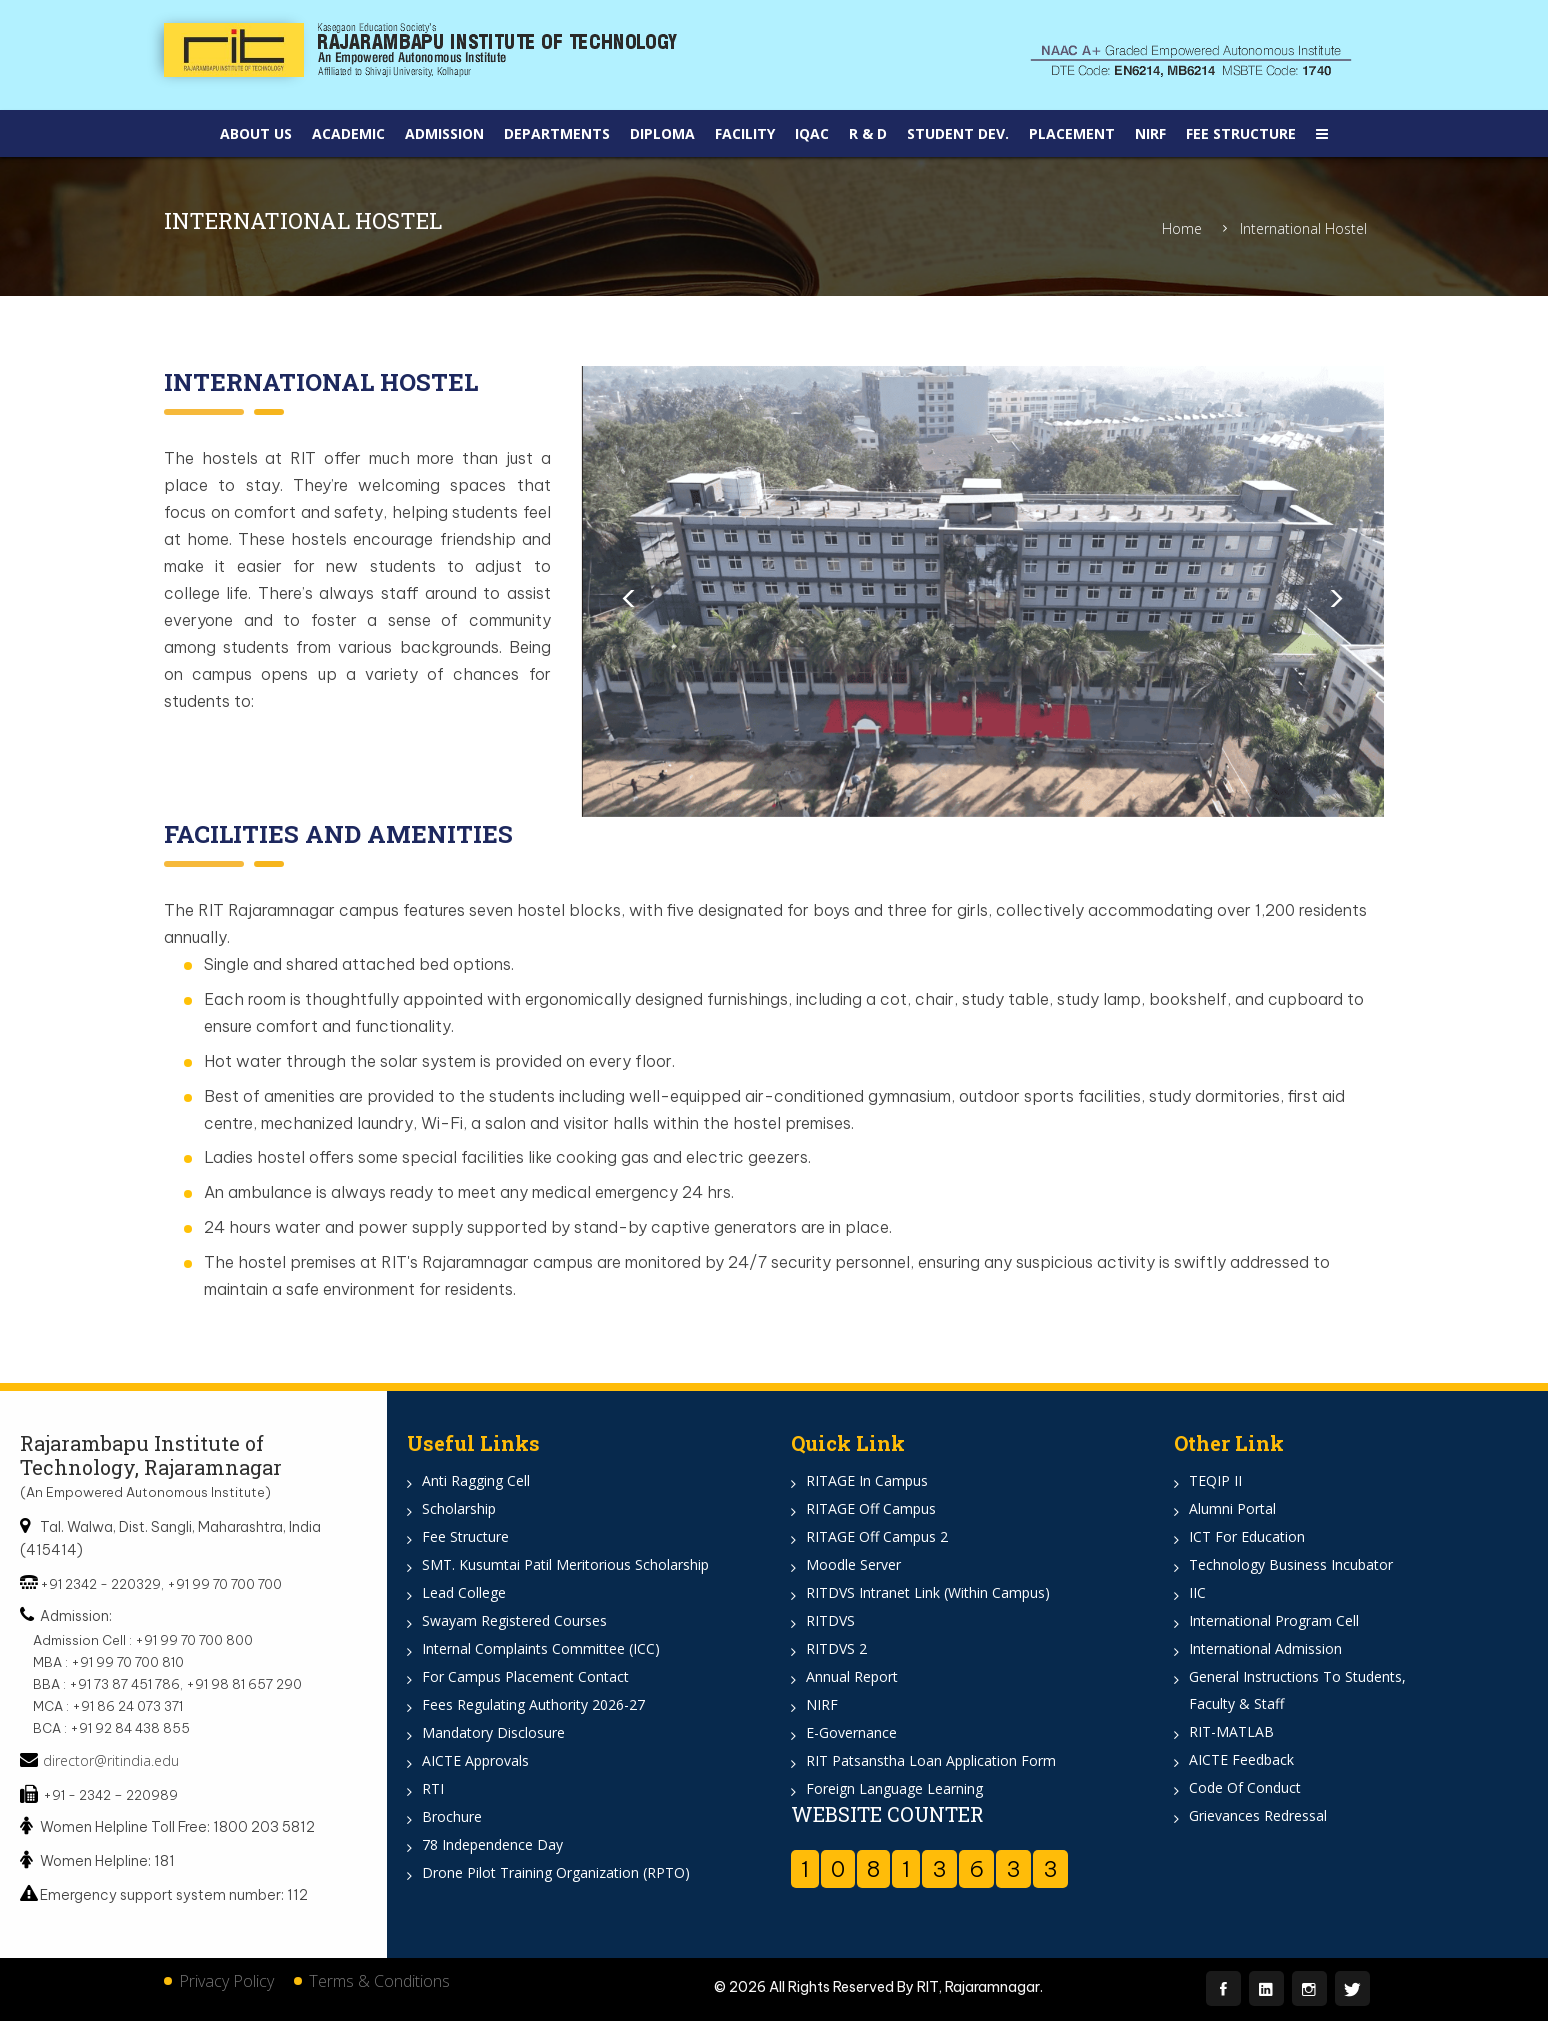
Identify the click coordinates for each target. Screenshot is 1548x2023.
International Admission (1265, 1649)
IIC (1197, 1593)
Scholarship (459, 1509)
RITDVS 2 (836, 1649)
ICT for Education (1247, 1537)
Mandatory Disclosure (493, 1733)
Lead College (464, 1593)
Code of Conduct (1245, 1788)
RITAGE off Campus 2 (877, 1537)
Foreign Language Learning (894, 1789)
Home (1182, 229)
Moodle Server (853, 1565)
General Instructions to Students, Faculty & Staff (1297, 1691)
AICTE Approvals (475, 1761)
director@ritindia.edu (111, 1762)
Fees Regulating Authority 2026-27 (533, 1705)
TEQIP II (1215, 1481)
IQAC (812, 133)
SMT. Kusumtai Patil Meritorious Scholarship (565, 1565)
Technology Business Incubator (1291, 1565)
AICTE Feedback (1241, 1760)
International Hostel (1303, 229)
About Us (256, 133)
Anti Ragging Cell (476, 1481)
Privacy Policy (226, 1983)
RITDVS (830, 1621)
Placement (1072, 133)
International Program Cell (1274, 1621)
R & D (868, 133)
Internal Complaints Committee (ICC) (541, 1649)
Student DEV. (958, 133)
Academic (348, 133)
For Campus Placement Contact (525, 1677)
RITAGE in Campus (867, 1481)
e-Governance (851, 1733)
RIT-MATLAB (1231, 1732)
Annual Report (852, 1677)
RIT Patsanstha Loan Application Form (931, 1761)
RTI (433, 1789)
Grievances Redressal (1258, 1816)
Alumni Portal (1232, 1509)
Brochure (452, 1817)
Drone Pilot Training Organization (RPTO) (556, 1873)
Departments (557, 133)
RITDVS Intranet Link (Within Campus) (928, 1593)
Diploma (662, 133)
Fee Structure (1241, 133)
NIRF (1150, 133)
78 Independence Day (492, 1845)
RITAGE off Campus (871, 1509)
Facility (745, 133)
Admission (444, 133)
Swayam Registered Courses (514, 1621)
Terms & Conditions (379, 1983)
